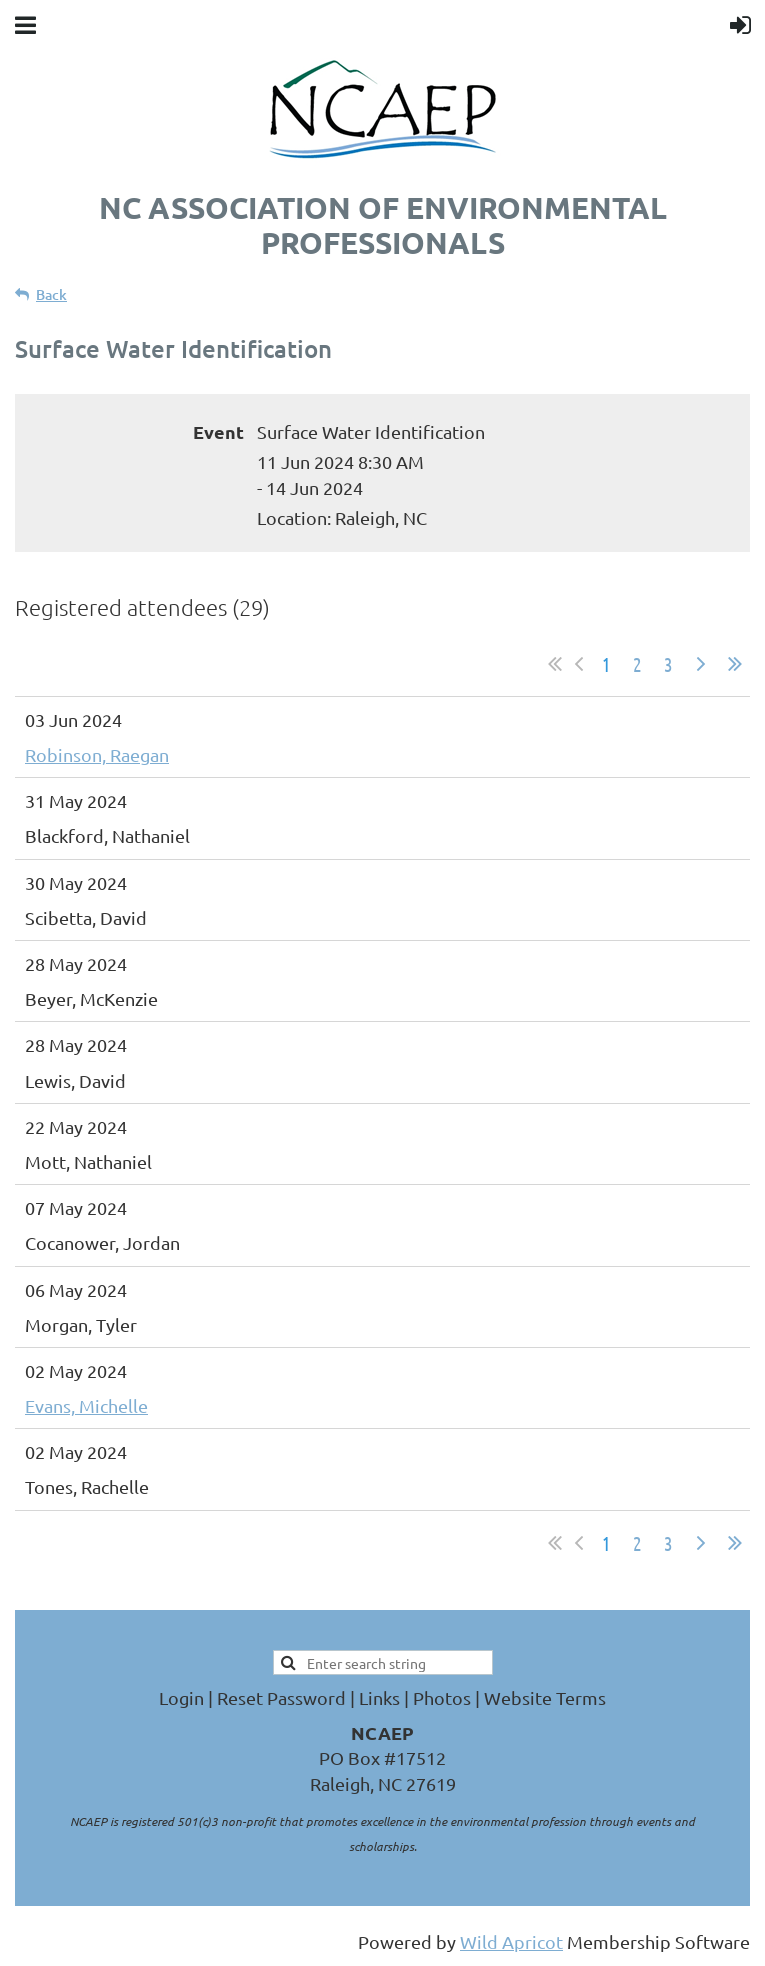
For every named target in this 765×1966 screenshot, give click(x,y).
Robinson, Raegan (97, 754)
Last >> (735, 664)
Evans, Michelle (86, 1405)
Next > (701, 664)
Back (51, 294)
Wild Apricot (511, 1941)
